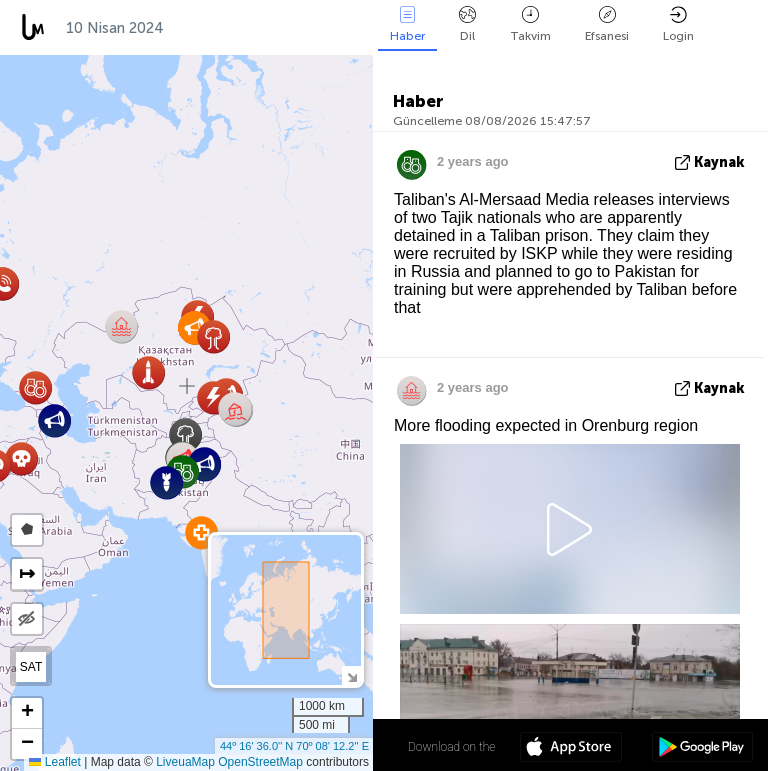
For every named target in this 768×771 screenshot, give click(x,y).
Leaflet (54, 762)
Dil (467, 24)
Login (678, 24)
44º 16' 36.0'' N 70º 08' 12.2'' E (294, 746)
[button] (235, 409)
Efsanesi (607, 24)
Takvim (530, 24)
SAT (31, 667)
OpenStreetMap (260, 762)
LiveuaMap (185, 762)
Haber (407, 24)
